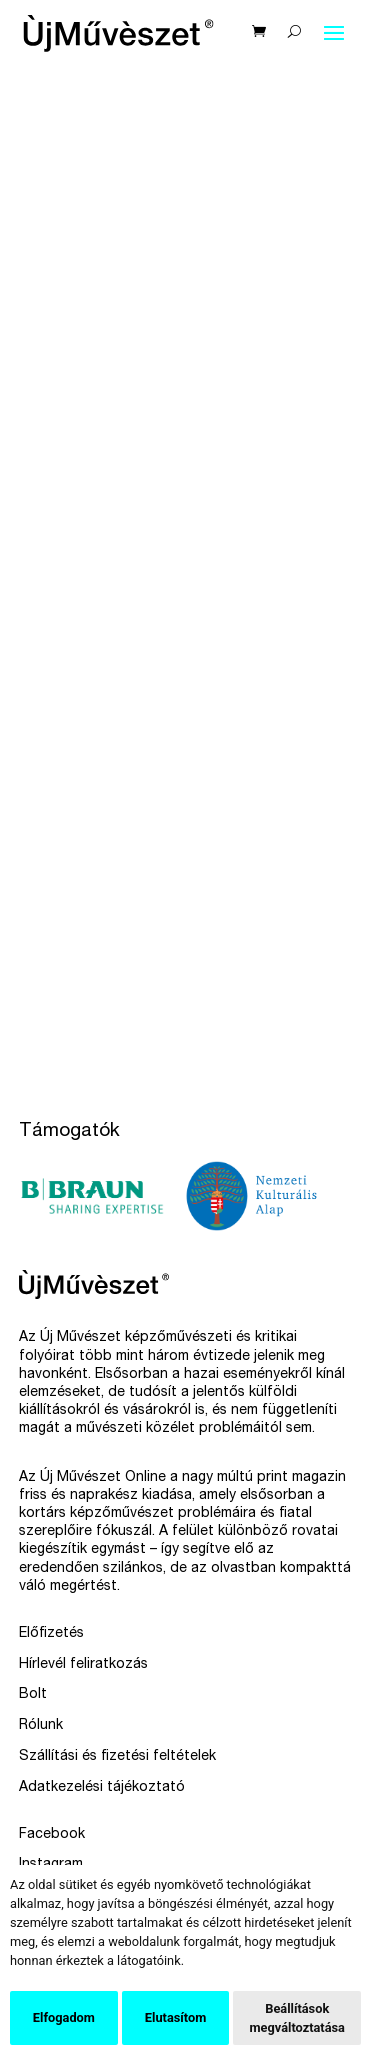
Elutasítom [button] (175, 2017)
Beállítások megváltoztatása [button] (297, 2018)
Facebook (52, 1835)
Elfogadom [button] (64, 2017)
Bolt (33, 1695)
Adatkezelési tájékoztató (102, 1788)
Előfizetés (51, 1634)
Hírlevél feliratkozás (83, 1665)
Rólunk (41, 1726)
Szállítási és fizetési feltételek (117, 1757)
